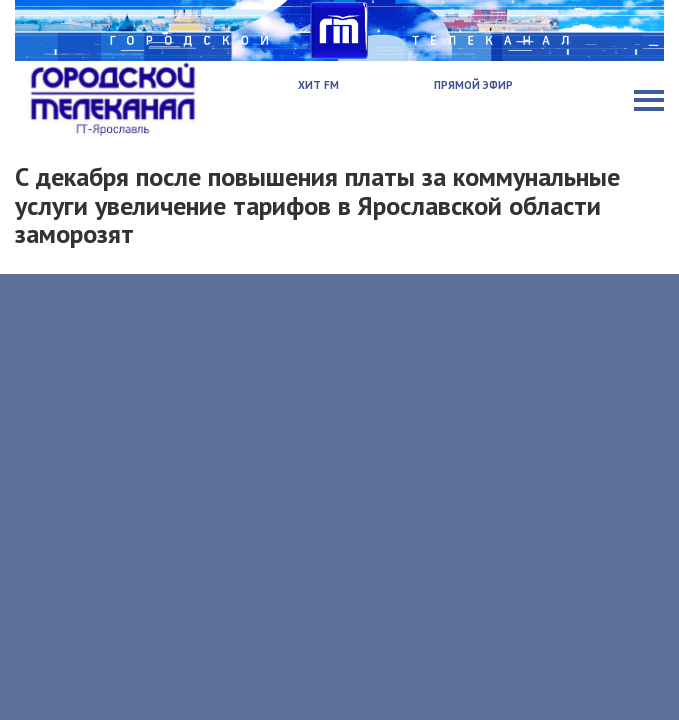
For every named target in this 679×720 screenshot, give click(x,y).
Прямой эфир (473, 85)
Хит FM (318, 85)
